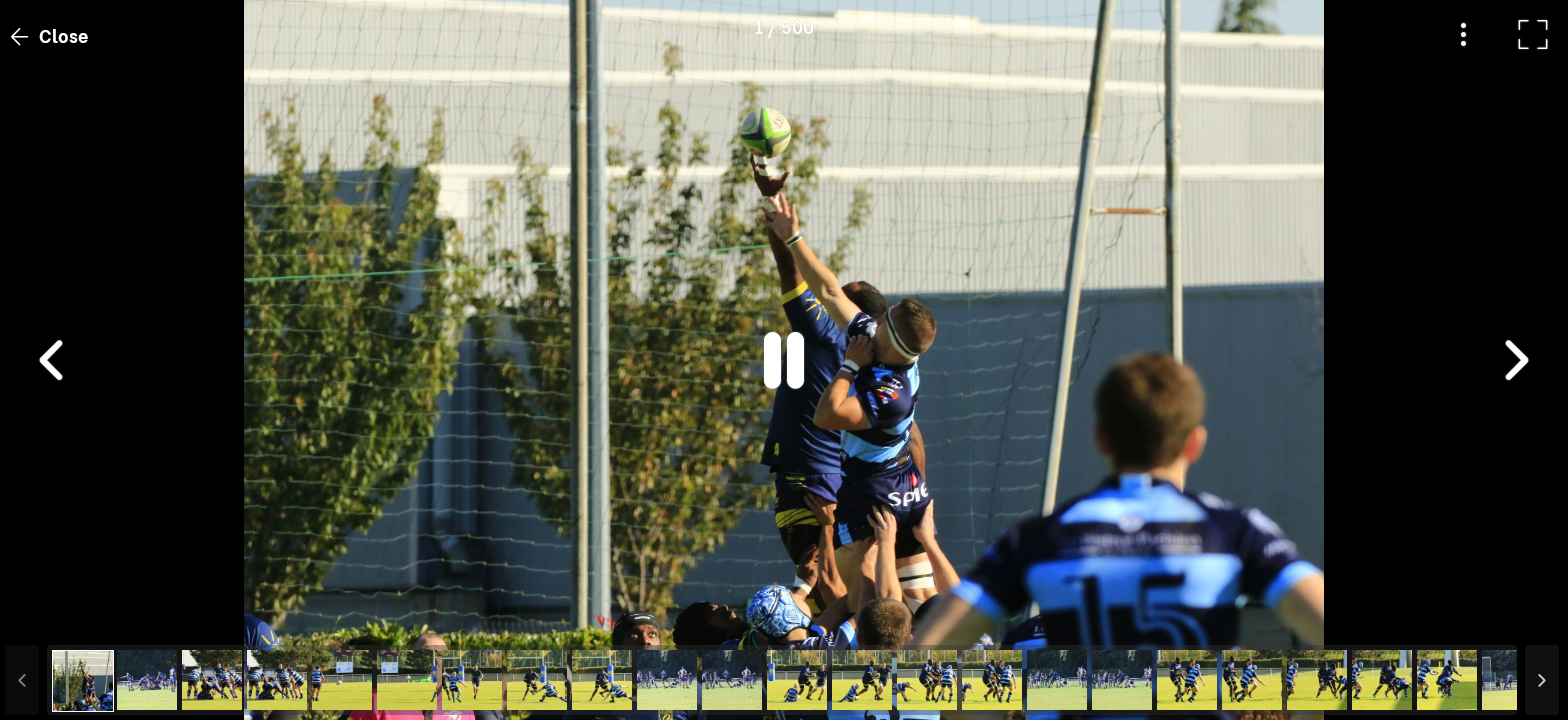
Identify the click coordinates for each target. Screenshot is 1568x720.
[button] (53, 617)
